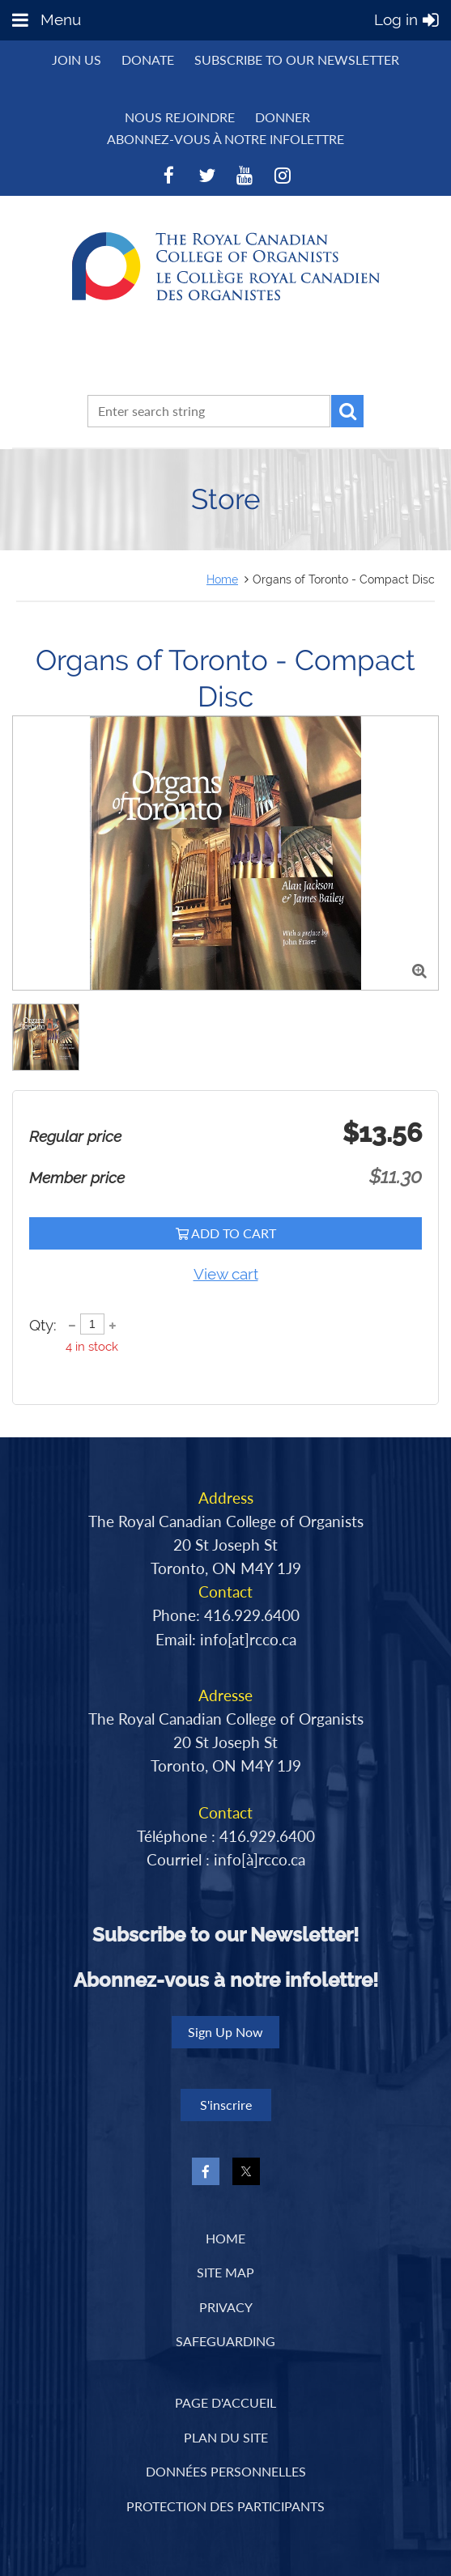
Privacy (226, 2307)
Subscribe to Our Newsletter (296, 59)
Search (347, 411)
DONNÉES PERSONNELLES (226, 2471)
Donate (147, 59)
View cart (226, 1274)
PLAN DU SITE (226, 2437)
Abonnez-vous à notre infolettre (225, 138)
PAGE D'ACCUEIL (225, 2402)
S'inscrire (226, 2104)
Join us (76, 59)
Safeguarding (225, 2341)
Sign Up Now (225, 2031)
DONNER (282, 117)
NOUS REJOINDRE (180, 117)
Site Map (225, 2272)
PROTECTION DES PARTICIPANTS (225, 2506)
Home (222, 579)
